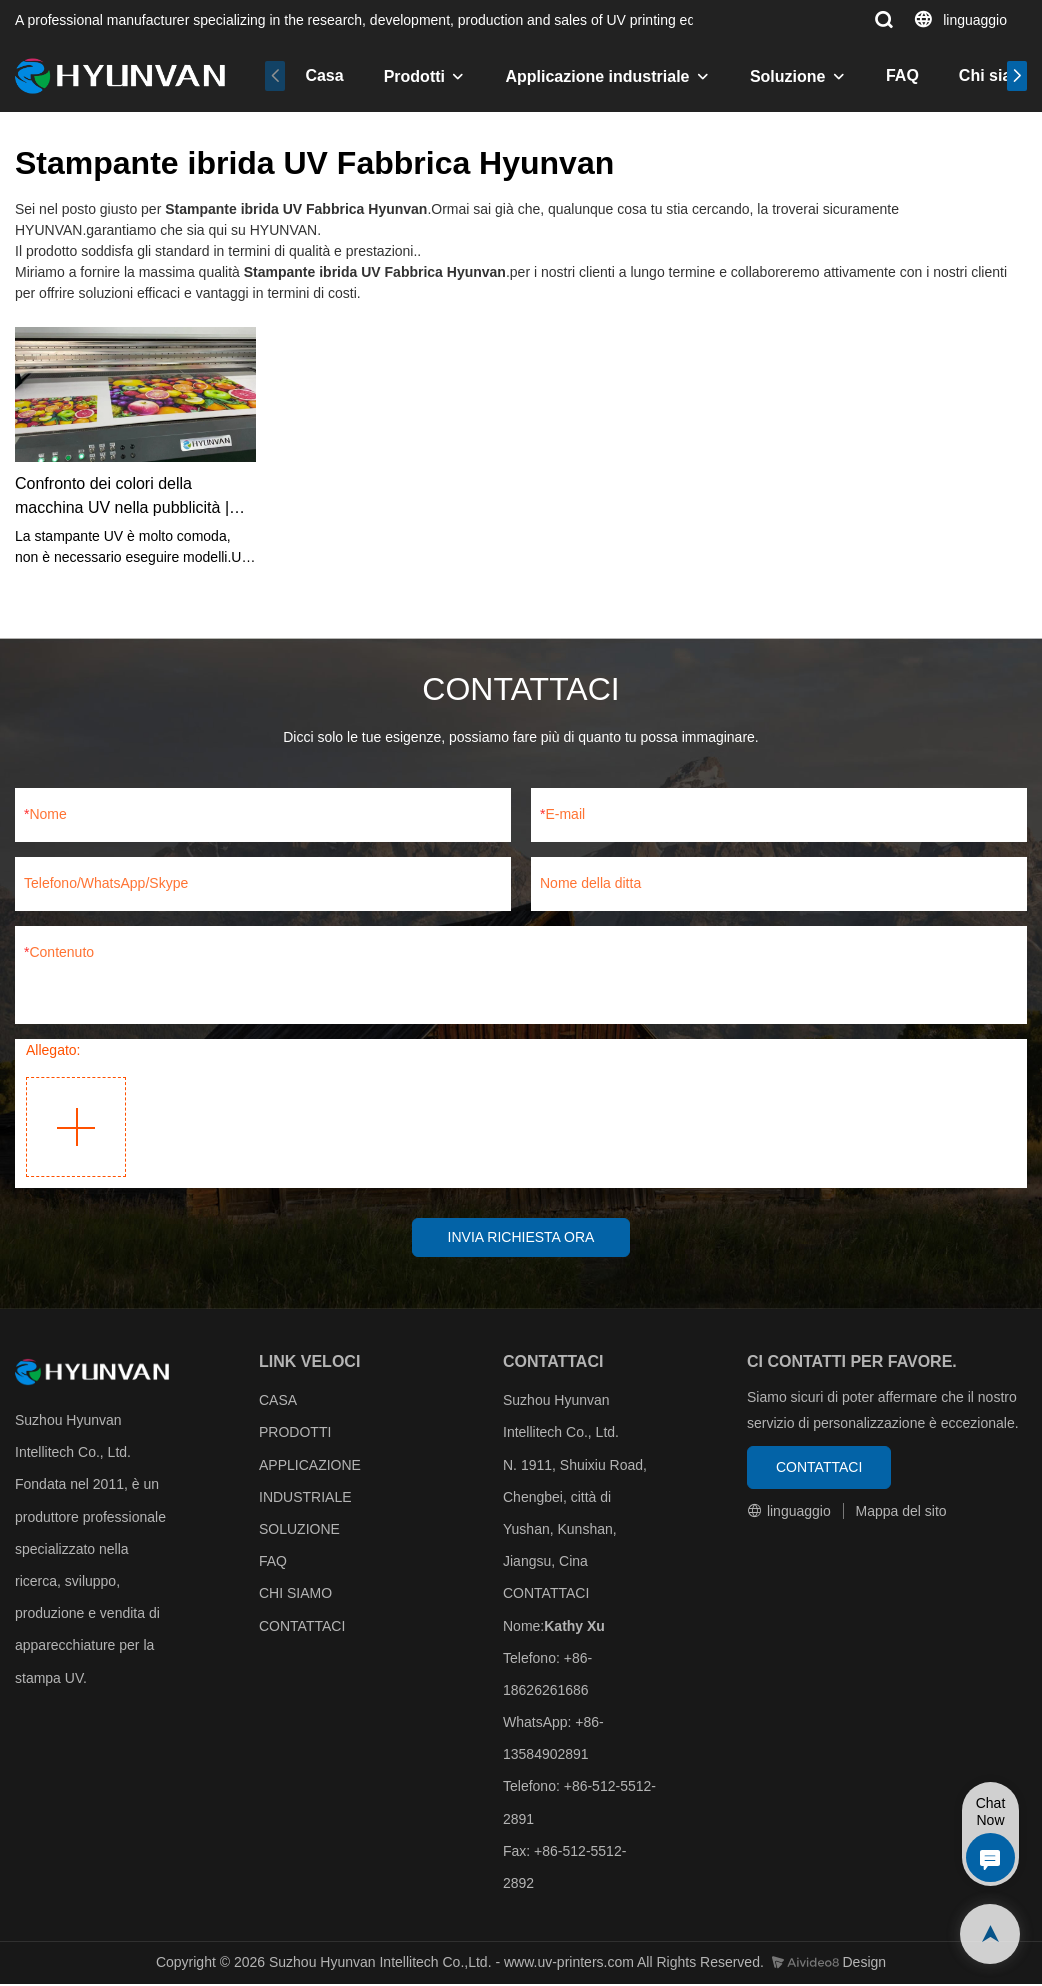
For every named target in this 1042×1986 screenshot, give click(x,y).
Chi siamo (997, 75)
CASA (278, 1402)
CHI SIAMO (295, 1596)
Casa (324, 75)
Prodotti (414, 76)
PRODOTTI (295, 1435)
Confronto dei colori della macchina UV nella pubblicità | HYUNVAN (122, 497)
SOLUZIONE (299, 1531)
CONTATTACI (302, 1628)
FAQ (902, 75)
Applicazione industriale (597, 76)
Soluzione (788, 76)
